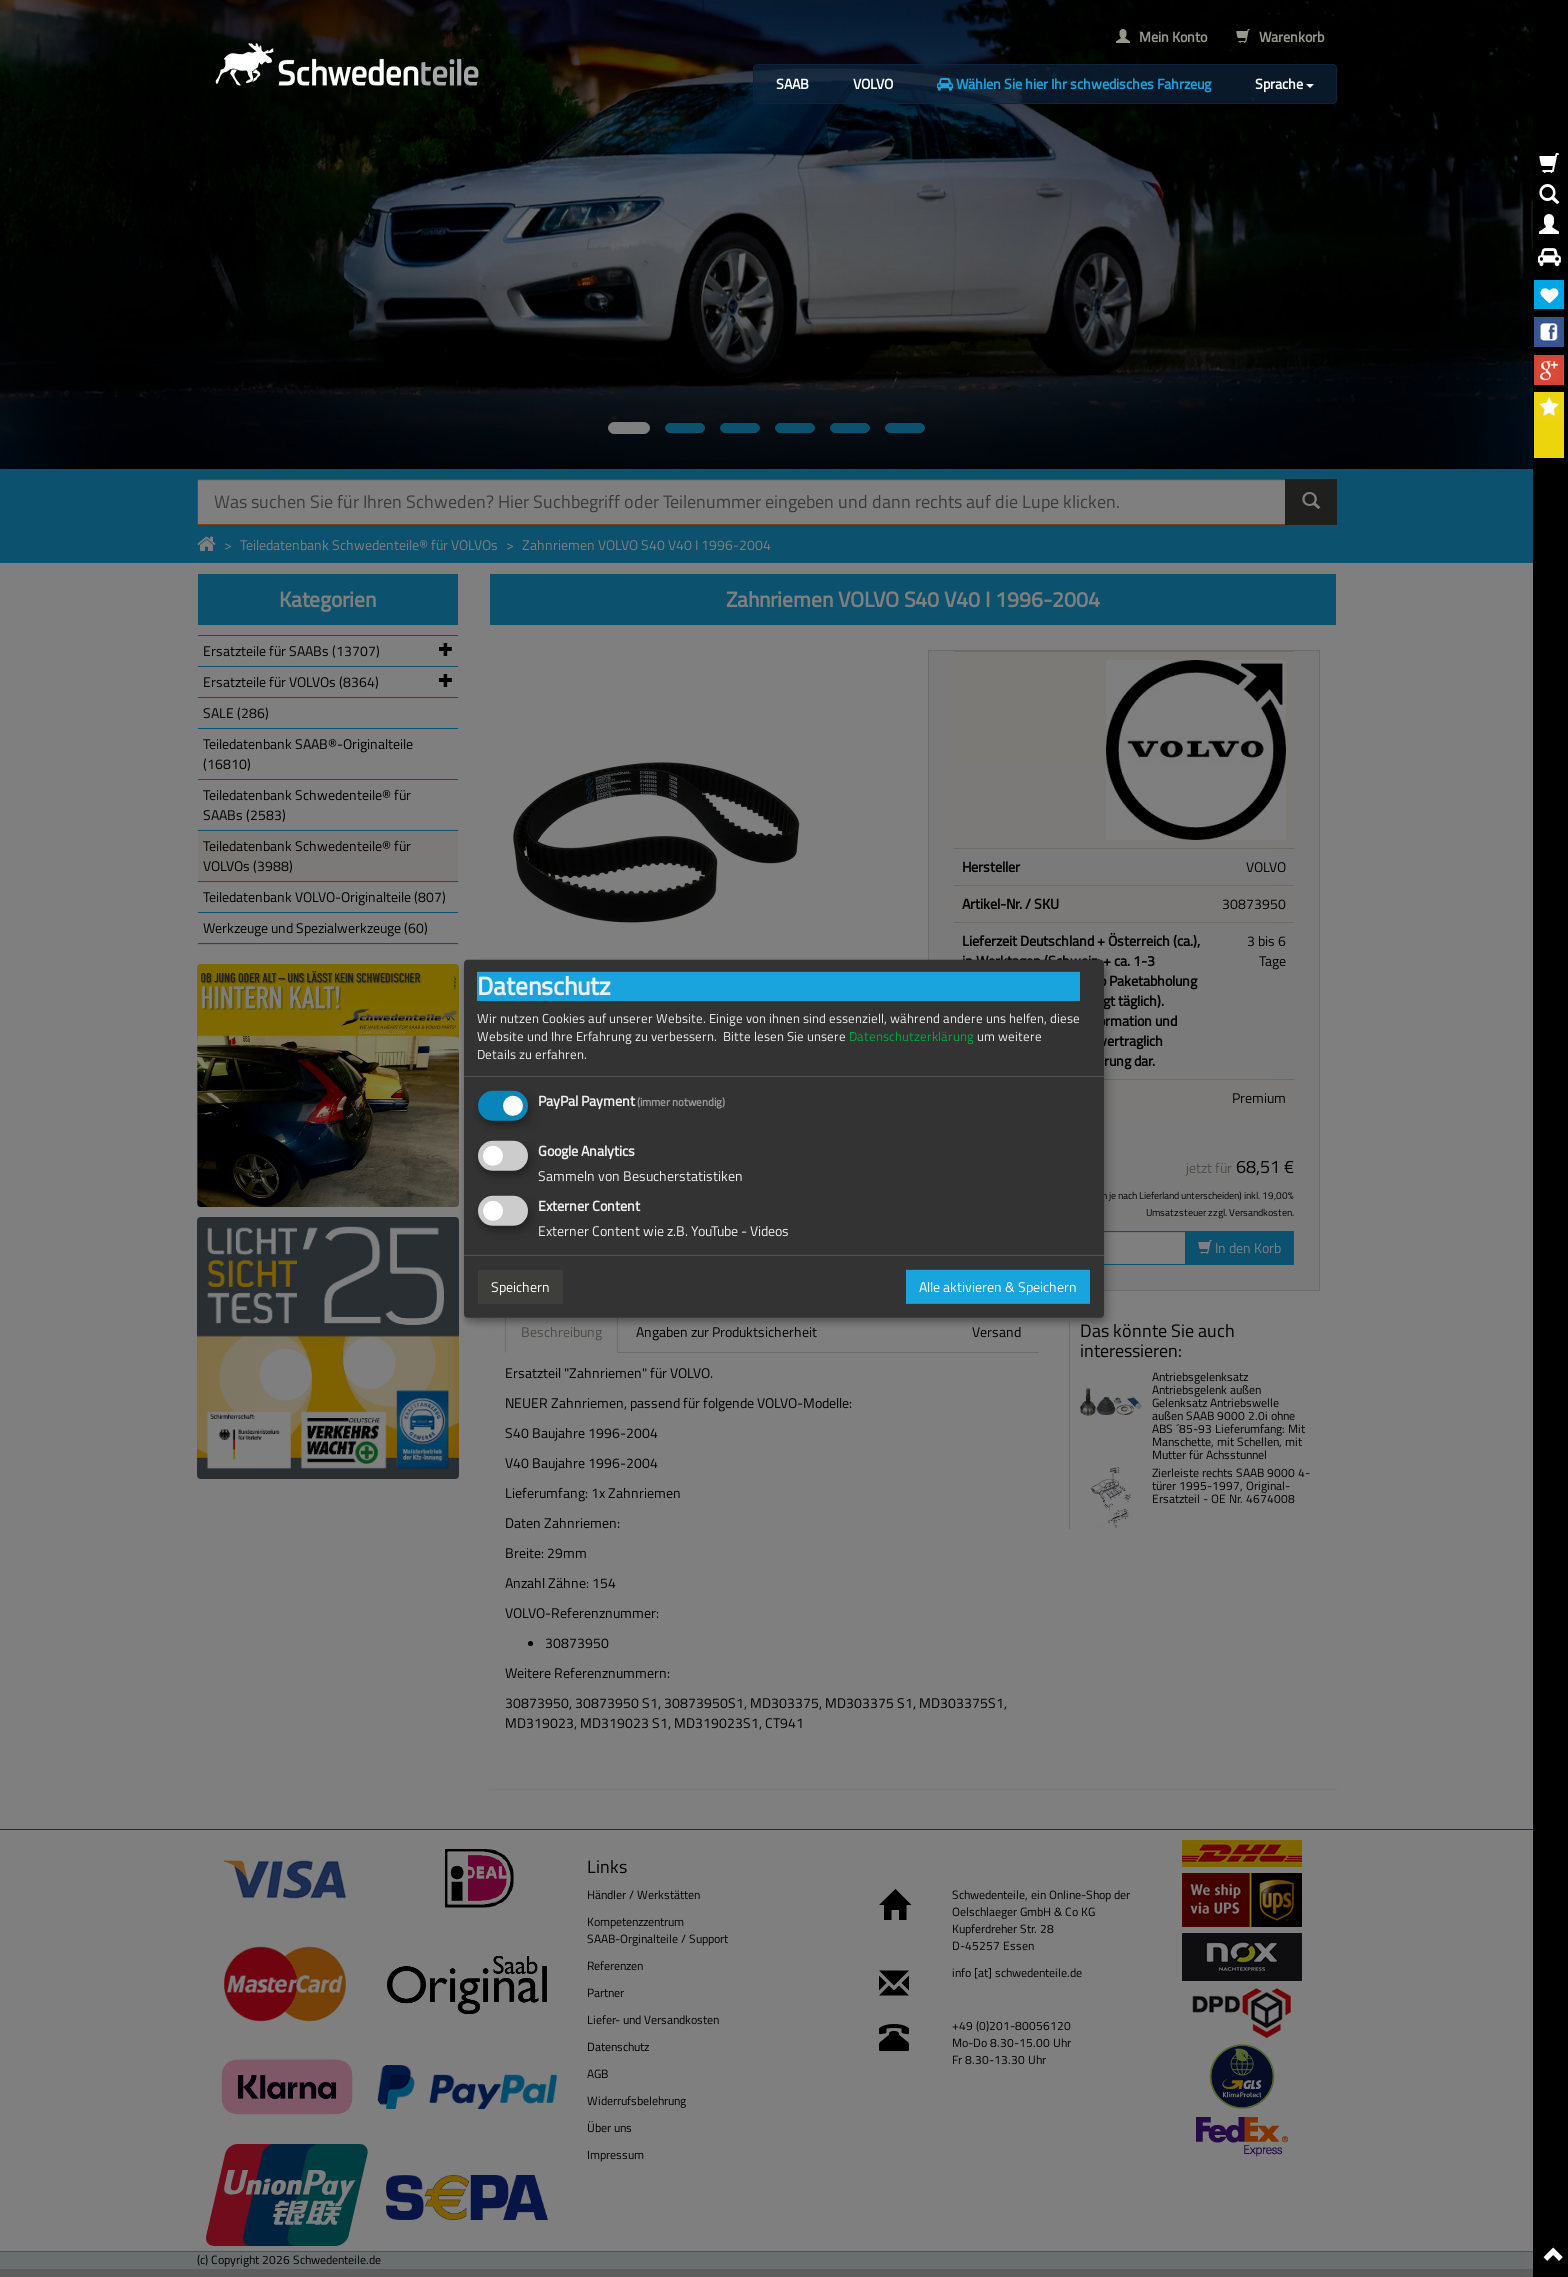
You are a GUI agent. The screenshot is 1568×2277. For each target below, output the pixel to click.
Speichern (520, 1286)
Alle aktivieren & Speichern (998, 1286)
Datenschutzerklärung (911, 1035)
